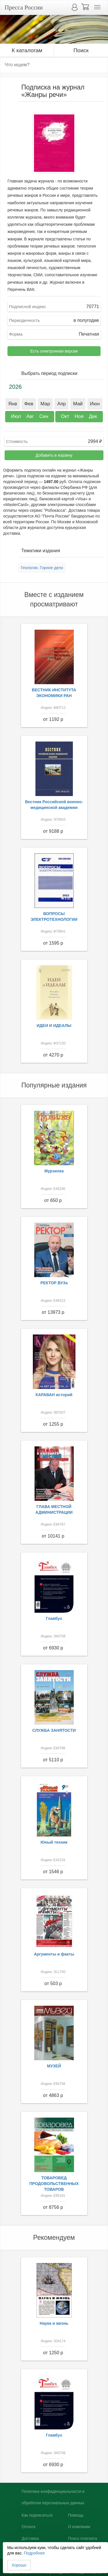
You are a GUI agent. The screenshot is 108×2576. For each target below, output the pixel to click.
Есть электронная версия (54, 351)
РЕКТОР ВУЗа (54, 1283)
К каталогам (27, 50)
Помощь (76, 2515)
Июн (95, 403)
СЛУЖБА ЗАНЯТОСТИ (54, 1730)
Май (78, 403)
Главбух (54, 1618)
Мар (45, 403)
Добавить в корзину (54, 455)
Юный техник (54, 1842)
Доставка (30, 2538)
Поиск (81, 50)
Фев (28, 403)
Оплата (28, 2526)
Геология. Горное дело (42, 567)
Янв (12, 403)
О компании (79, 2526)
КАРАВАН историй (54, 1394)
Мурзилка (54, 1171)
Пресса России (24, 7)
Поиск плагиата (82, 2538)
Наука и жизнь (54, 2323)
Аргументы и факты (54, 1954)
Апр (61, 403)
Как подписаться (37, 2515)
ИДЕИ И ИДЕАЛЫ (54, 1025)
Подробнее (34, 2553)
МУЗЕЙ (54, 2066)
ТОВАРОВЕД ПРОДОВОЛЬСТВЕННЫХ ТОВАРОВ (54, 2184)
